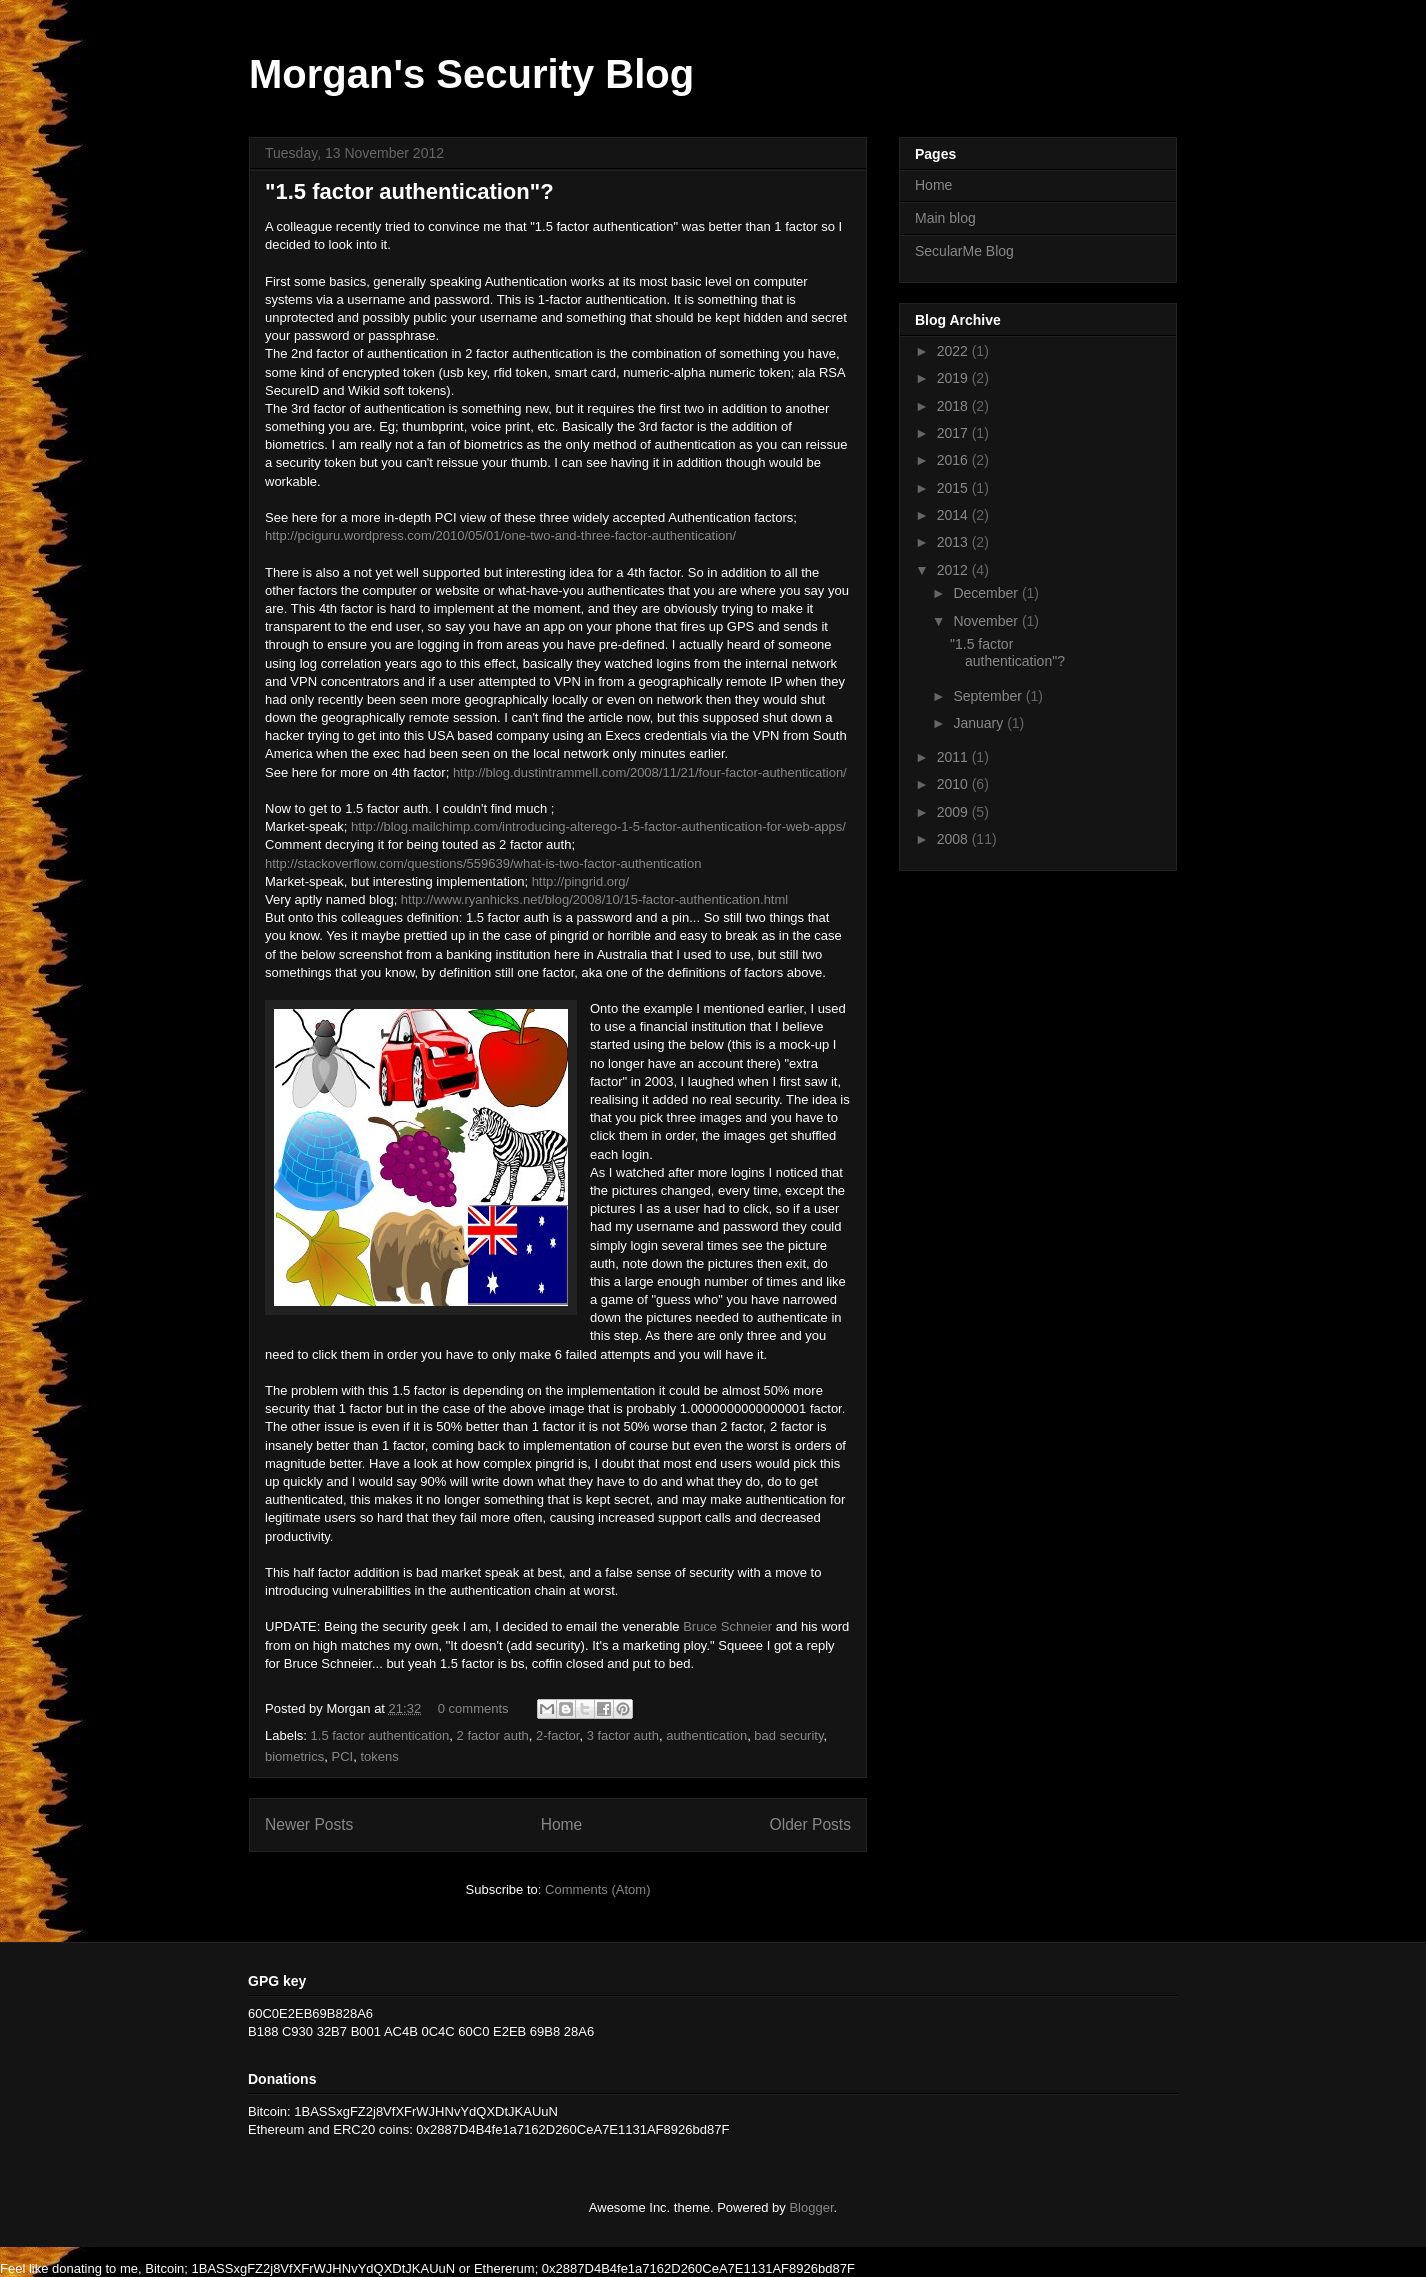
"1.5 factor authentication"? (409, 191)
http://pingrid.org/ (581, 881)
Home (562, 1824)
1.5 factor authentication (380, 1735)
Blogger (811, 2207)
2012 (954, 570)
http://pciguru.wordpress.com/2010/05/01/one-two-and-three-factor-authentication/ (500, 535)
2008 (954, 839)
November (987, 621)
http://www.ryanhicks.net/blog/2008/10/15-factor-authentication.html (594, 899)
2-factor (557, 1735)
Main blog (945, 218)
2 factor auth (493, 1735)
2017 (954, 433)
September (989, 696)
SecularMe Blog (964, 251)
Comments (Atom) (597, 1889)
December (987, 593)
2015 (954, 488)
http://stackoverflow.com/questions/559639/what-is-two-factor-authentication (483, 863)
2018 (954, 406)
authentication (706, 1735)
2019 (954, 378)
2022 (954, 351)
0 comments (473, 1708)
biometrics (294, 1756)
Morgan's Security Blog (471, 74)
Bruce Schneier (727, 1626)
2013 (954, 542)
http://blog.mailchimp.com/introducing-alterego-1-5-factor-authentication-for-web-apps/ (598, 826)
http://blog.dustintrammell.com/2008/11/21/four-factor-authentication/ (650, 772)
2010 (954, 784)
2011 (954, 757)
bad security (788, 1735)
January (980, 723)
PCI (342, 1756)
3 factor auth (623, 1735)
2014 (954, 515)
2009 (954, 812)
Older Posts (810, 1824)
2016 (954, 460)
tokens (379, 1756)
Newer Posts (309, 1824)
